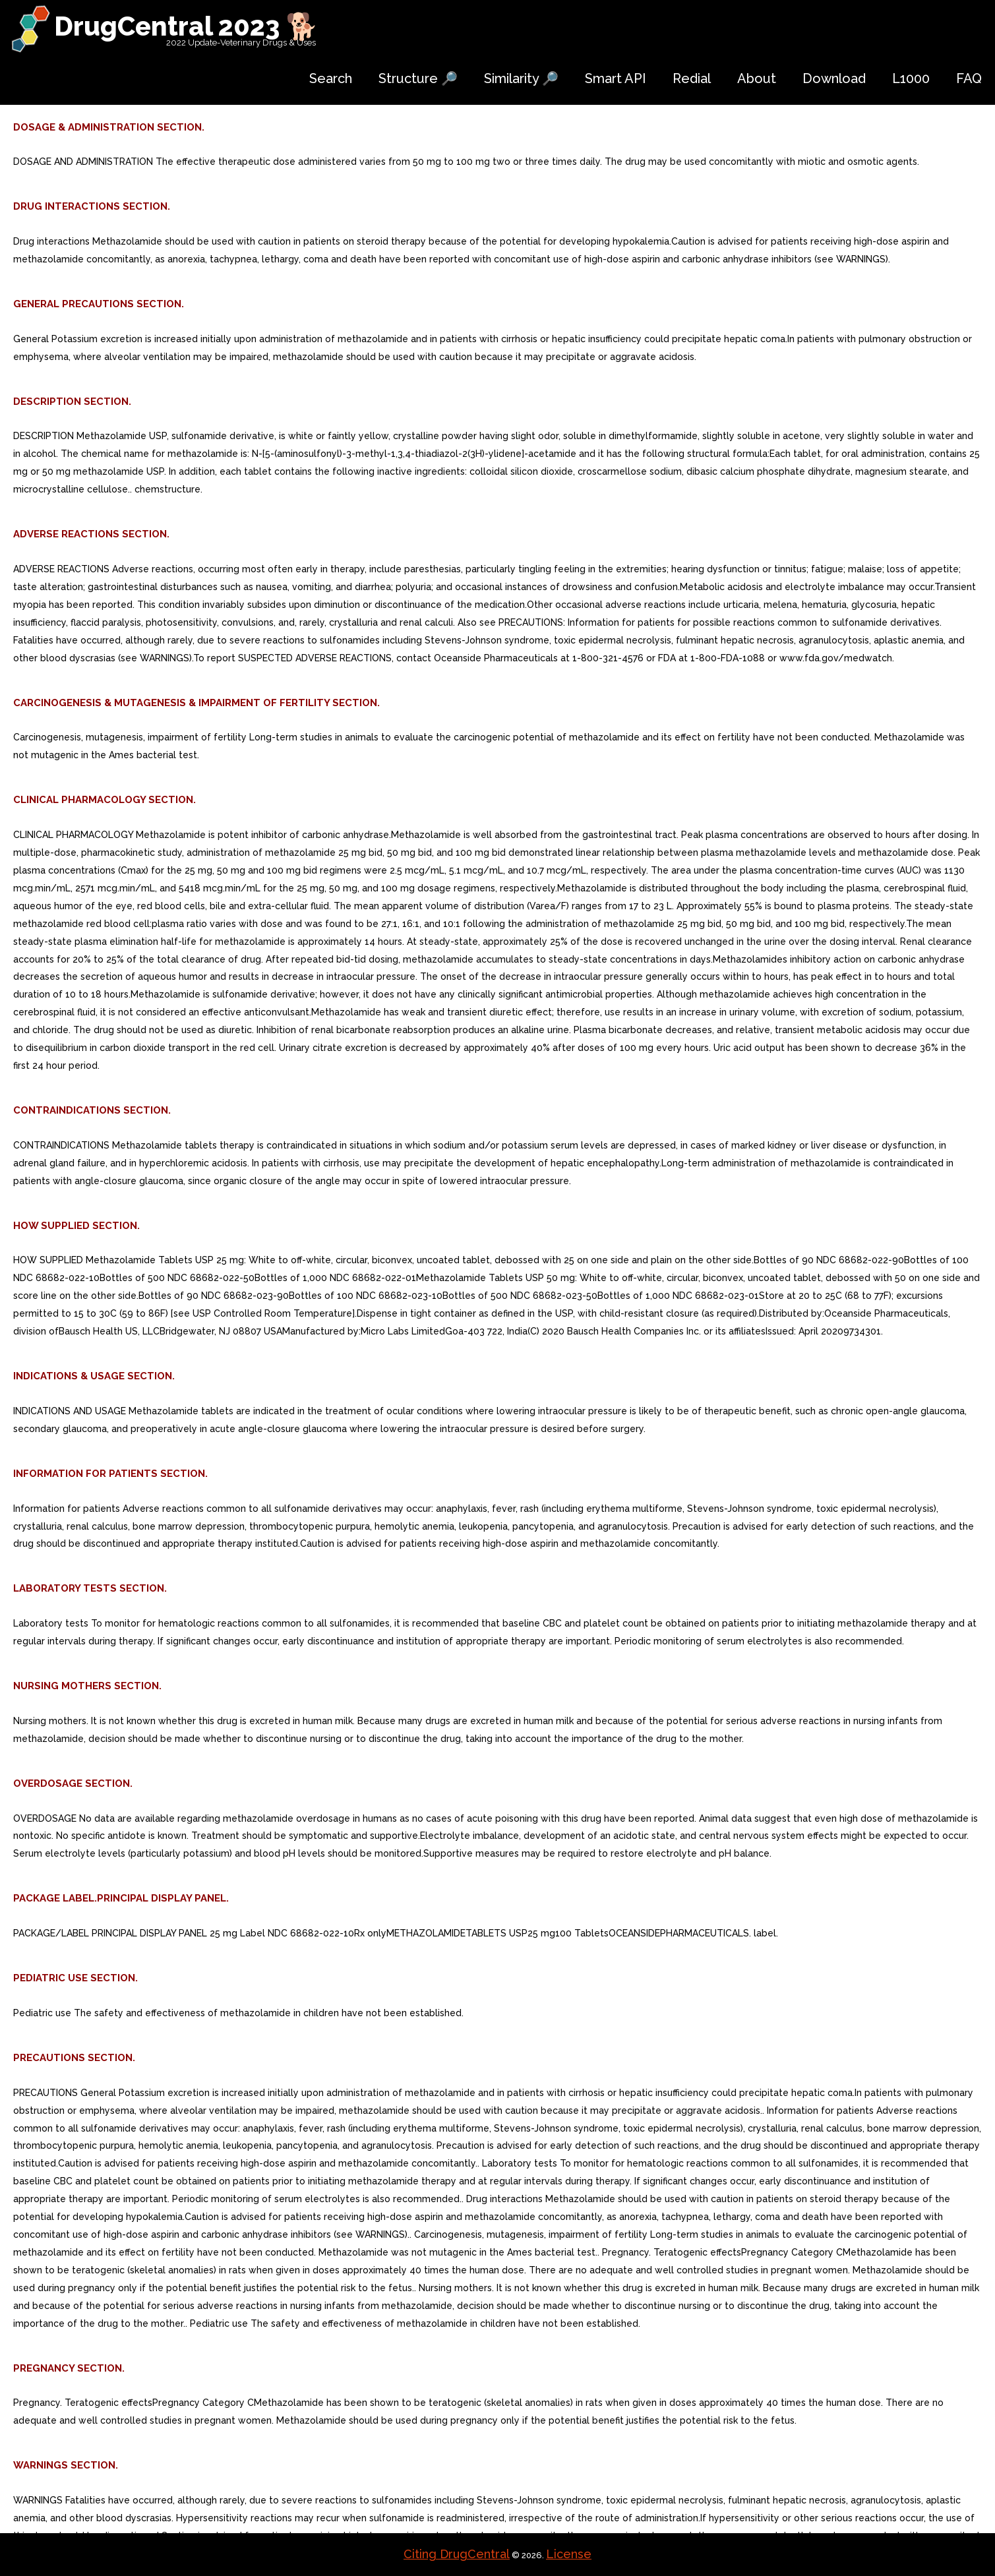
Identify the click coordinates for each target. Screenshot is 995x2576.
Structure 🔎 (418, 78)
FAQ (969, 78)
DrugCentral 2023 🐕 (186, 26)
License (568, 2554)
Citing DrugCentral (457, 2554)
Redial (692, 78)
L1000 (911, 78)
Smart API (615, 78)
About (756, 78)
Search (330, 78)
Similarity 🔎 (521, 78)
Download (834, 78)
